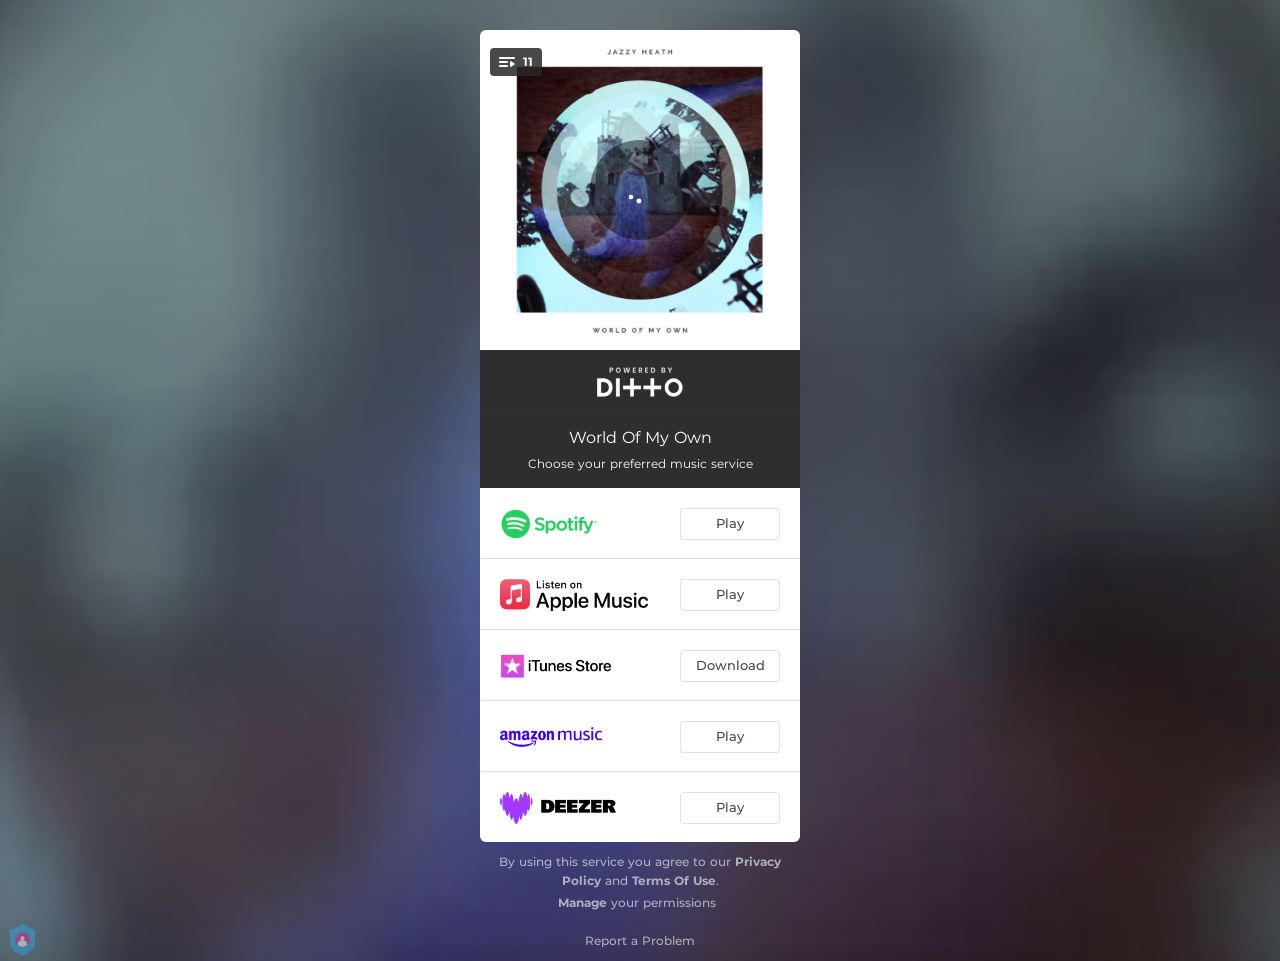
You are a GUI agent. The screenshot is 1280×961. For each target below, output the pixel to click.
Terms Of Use (674, 880)
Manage (582, 902)
